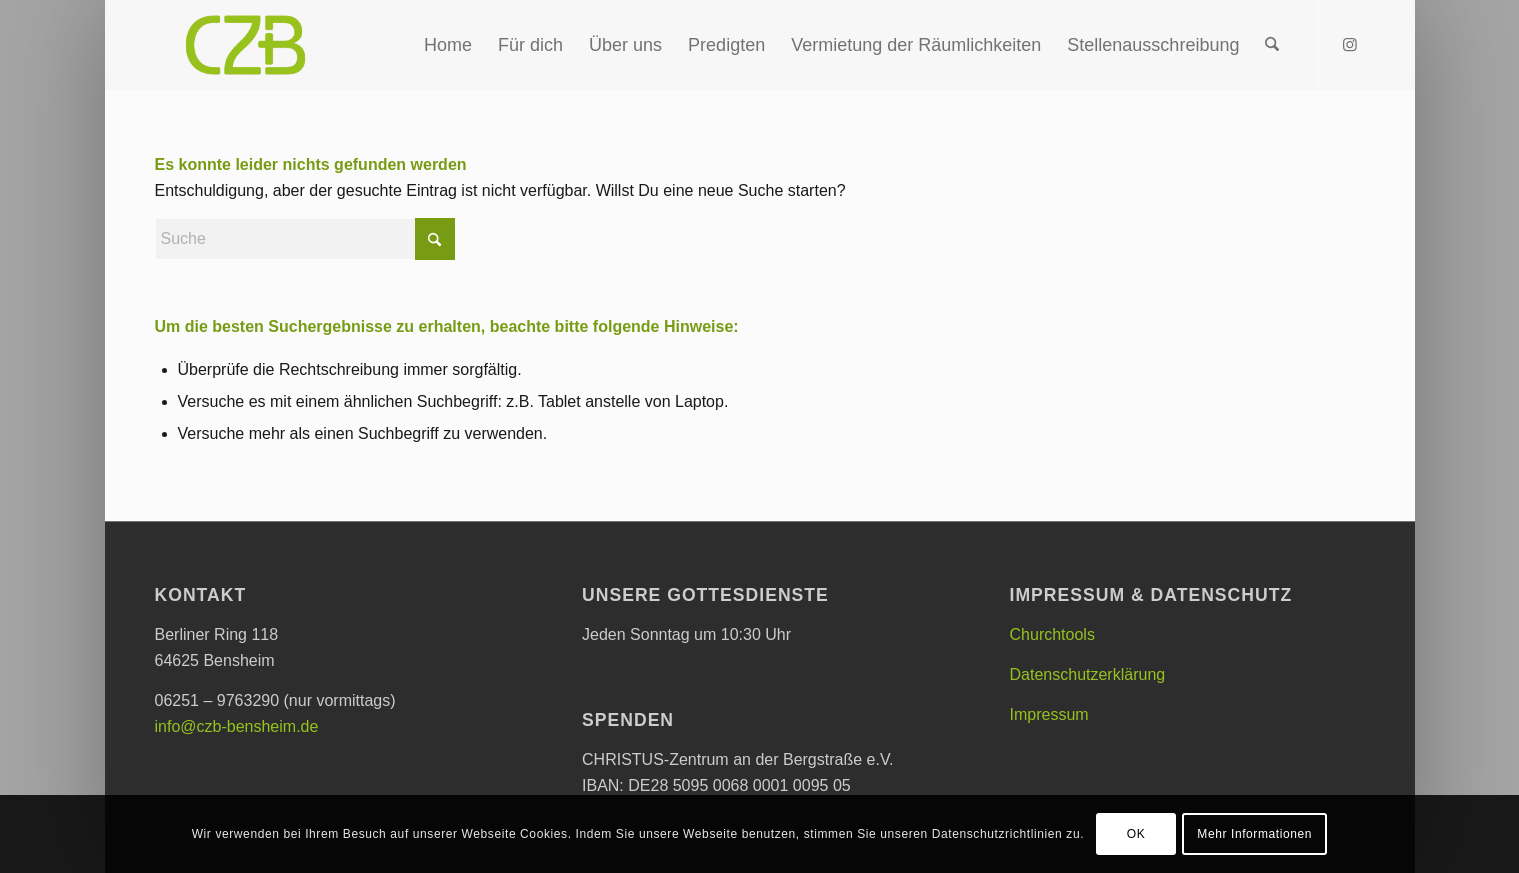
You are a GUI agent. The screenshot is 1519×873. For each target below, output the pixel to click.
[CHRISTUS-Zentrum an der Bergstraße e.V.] (245, 45)
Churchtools (1052, 634)
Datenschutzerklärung (1088, 674)
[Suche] (1272, 45)
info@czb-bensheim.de (237, 726)
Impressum (1049, 714)
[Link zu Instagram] (1350, 44)
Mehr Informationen (1254, 834)
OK (1136, 834)
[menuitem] (448, 45)
